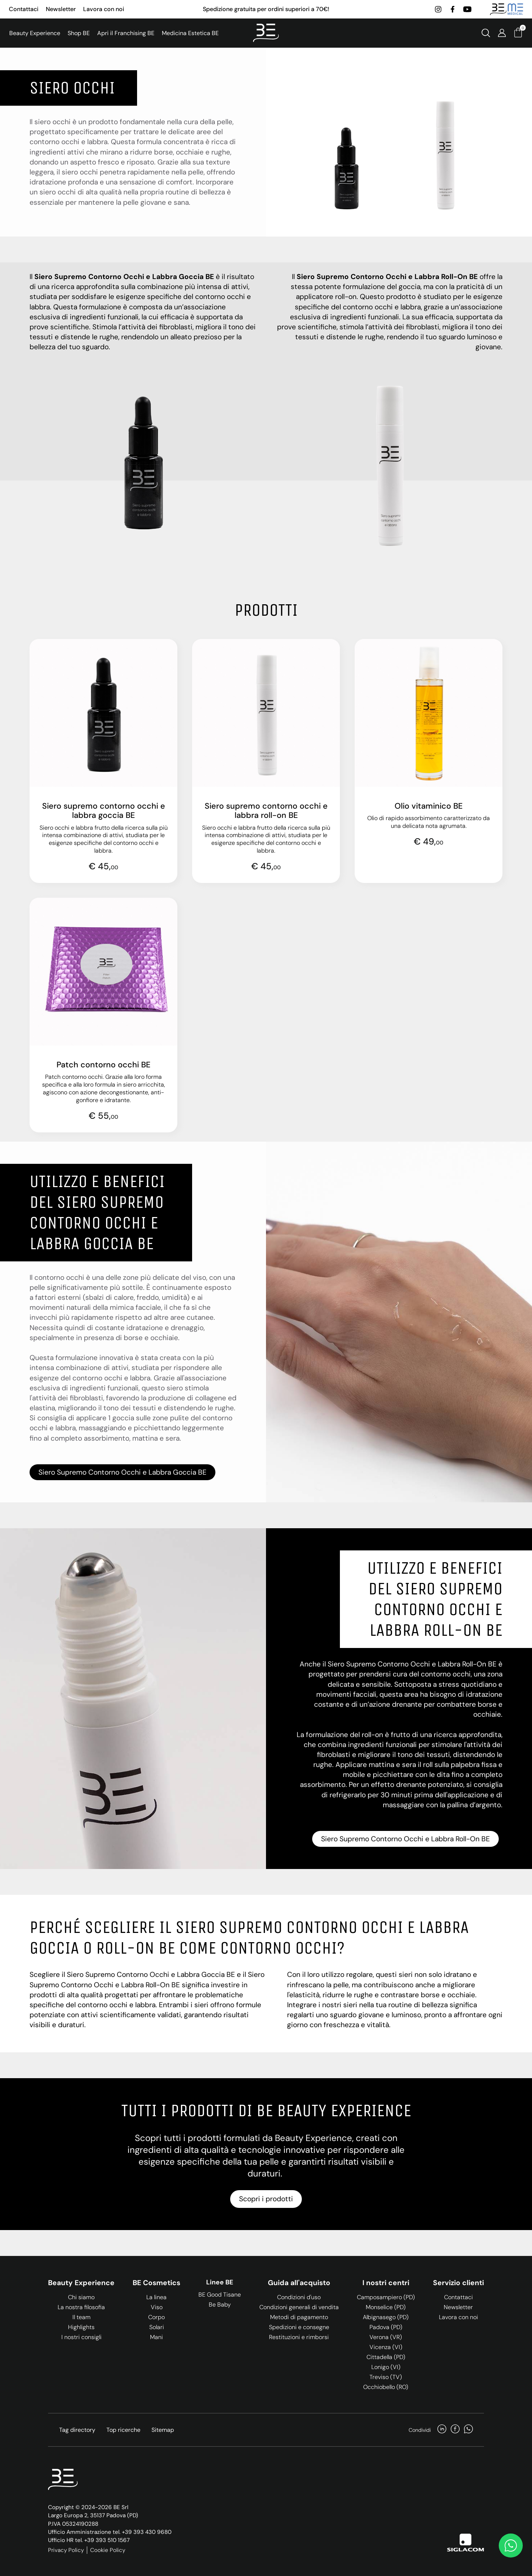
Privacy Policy (66, 2550)
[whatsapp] (468, 2430)
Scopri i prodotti (266, 2199)
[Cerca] (486, 33)
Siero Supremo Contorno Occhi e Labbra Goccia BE (122, 1472)
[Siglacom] (465, 2542)
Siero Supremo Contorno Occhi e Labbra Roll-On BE (405, 1838)
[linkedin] (441, 2430)
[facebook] (452, 9)
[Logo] (266, 33)
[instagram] (437, 9)
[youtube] (467, 9)
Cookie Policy (107, 2550)
